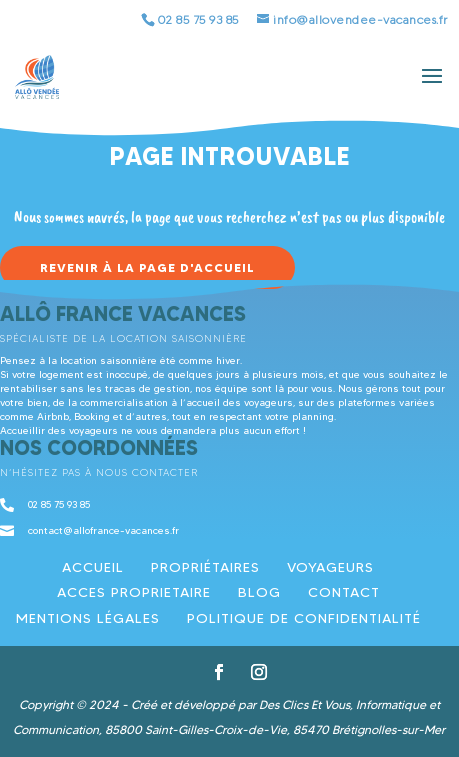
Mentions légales (88, 618)
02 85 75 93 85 (198, 19)
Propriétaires (205, 567)
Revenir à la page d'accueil (147, 267)
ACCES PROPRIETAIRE (134, 592)
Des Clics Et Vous (304, 704)
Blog (259, 592)
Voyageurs (330, 567)
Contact (344, 592)
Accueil (93, 567)
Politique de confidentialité (304, 618)
